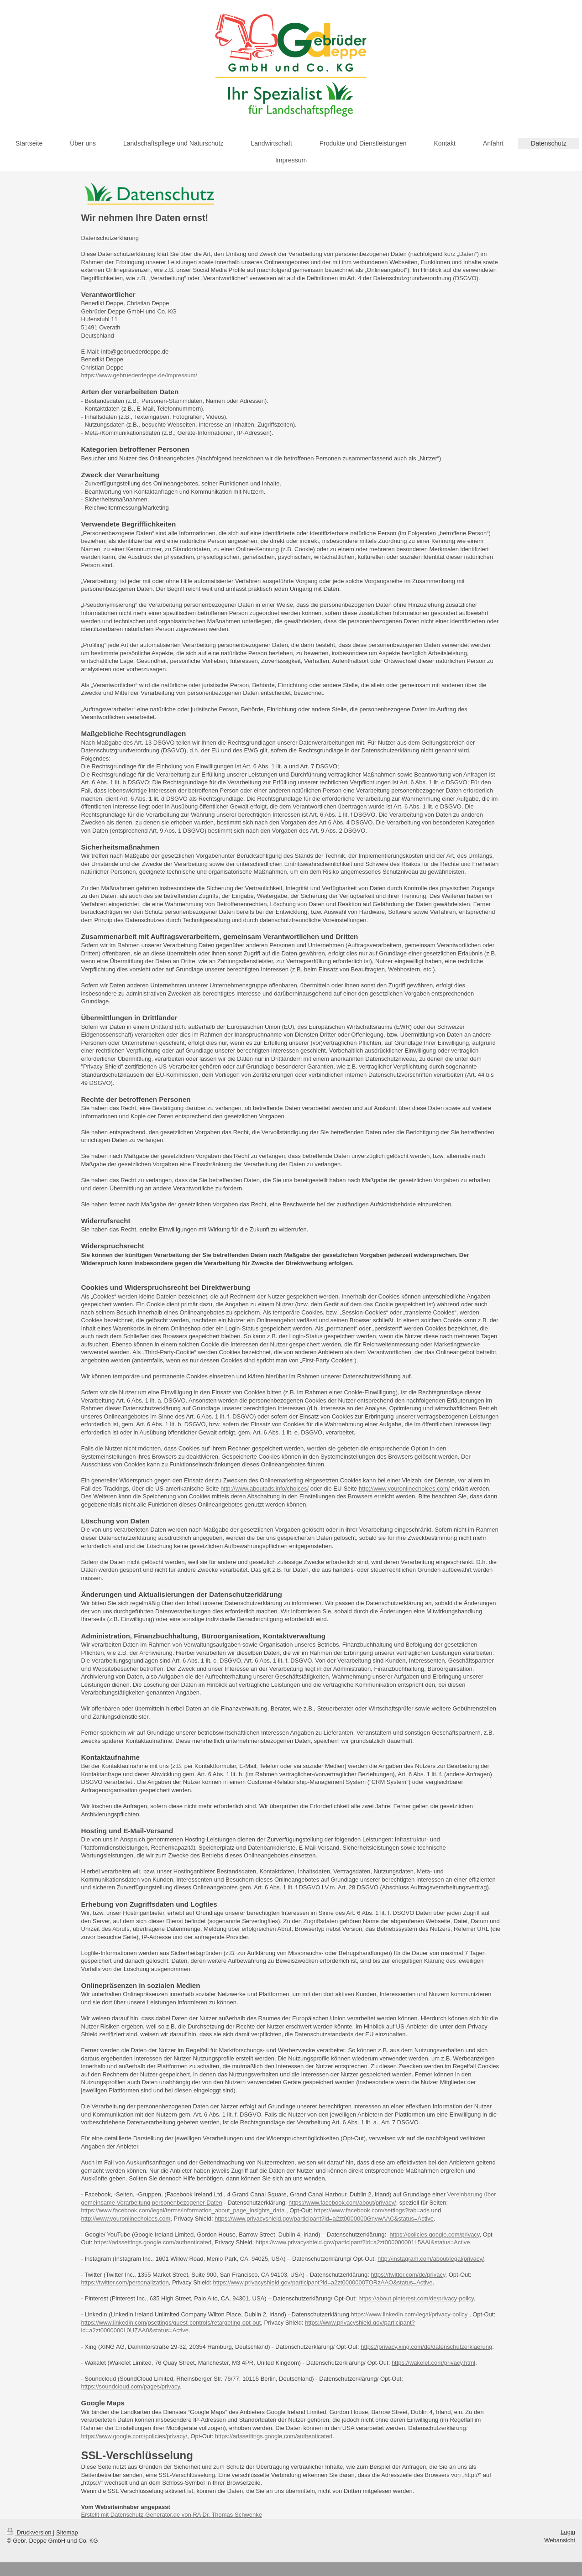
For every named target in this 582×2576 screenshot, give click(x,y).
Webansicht (559, 2540)
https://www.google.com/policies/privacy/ (134, 2436)
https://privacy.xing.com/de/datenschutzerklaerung (426, 2346)
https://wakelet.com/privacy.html (433, 2362)
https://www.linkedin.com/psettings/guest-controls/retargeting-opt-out (171, 2322)
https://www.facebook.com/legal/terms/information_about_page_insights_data (183, 2210)
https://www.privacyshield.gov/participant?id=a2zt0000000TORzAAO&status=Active (323, 2282)
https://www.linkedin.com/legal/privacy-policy (409, 2314)
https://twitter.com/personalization (125, 2282)
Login (568, 2532)
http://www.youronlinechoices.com (126, 2218)
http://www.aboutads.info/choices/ (264, 1488)
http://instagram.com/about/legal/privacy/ (431, 2258)
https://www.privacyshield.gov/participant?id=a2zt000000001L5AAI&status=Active (363, 2242)
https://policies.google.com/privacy (434, 2234)
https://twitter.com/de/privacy (408, 2274)
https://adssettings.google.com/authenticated (152, 2242)
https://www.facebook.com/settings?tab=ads (372, 2210)
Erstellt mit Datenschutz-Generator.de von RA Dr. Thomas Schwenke (171, 2514)
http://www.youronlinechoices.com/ (404, 1488)
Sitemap (67, 2532)
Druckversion (30, 2532)
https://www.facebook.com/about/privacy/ (342, 2202)
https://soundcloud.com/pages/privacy (130, 2386)
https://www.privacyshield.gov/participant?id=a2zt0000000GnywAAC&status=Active (324, 2218)
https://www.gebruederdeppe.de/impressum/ (139, 375)
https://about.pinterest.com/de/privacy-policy (416, 2298)
